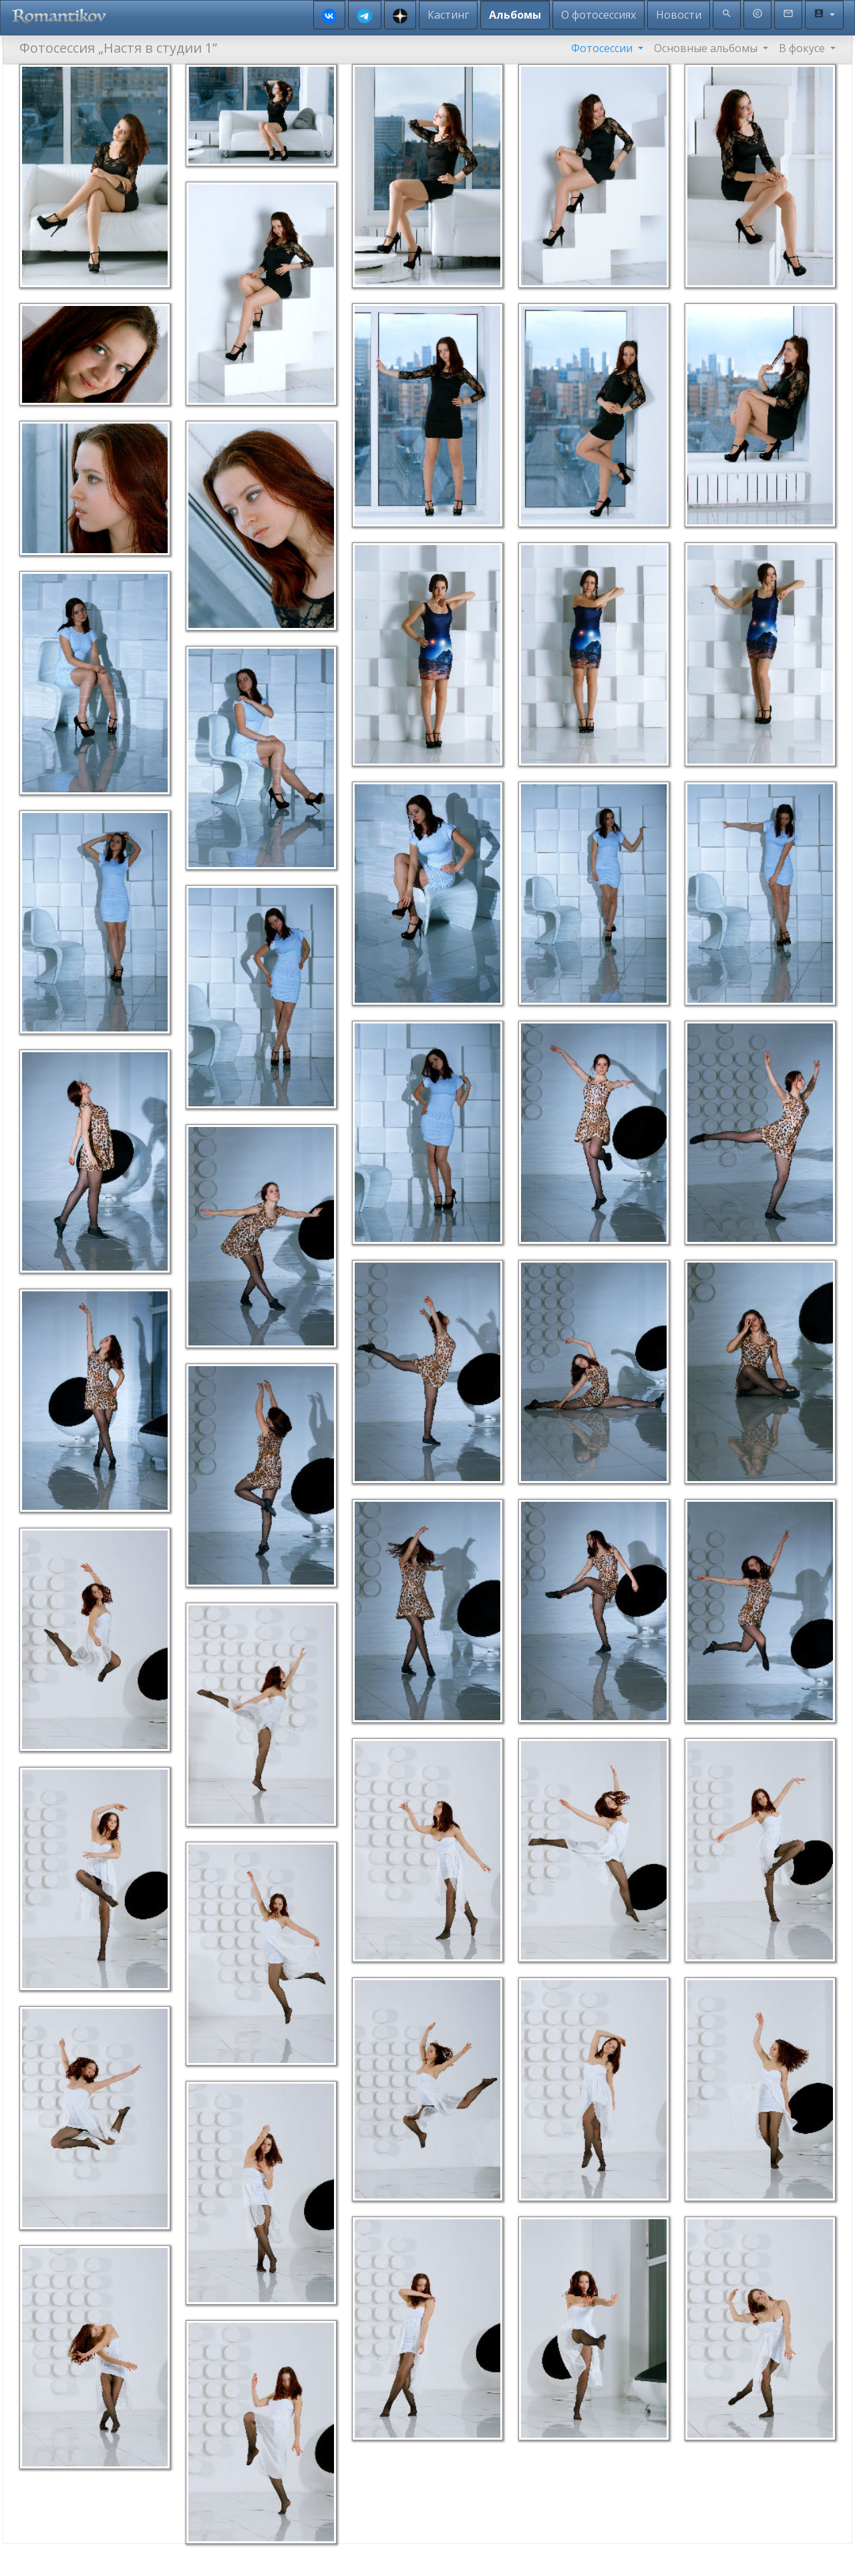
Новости (678, 14)
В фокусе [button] (803, 48)
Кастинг (448, 14)
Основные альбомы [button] (707, 48)
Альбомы (515, 14)
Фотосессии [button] (603, 48)
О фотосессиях (598, 14)
